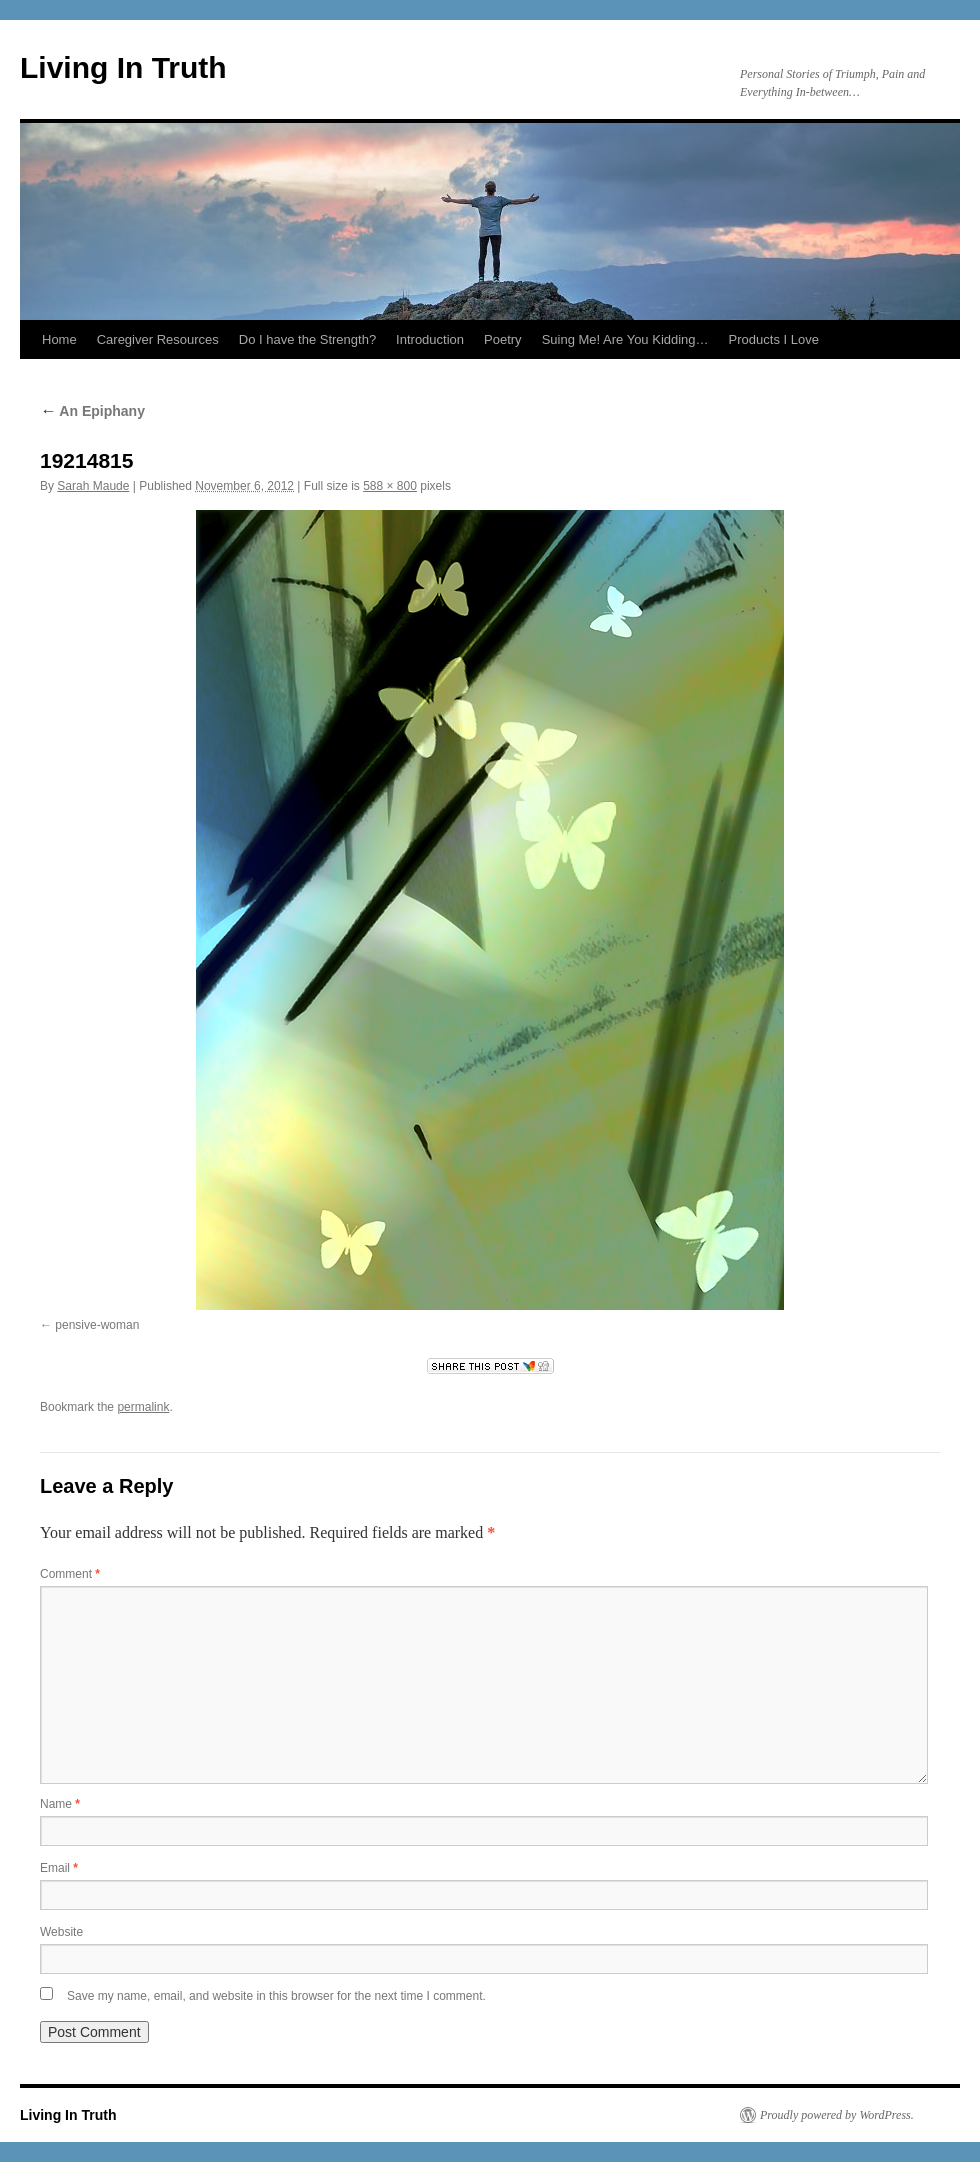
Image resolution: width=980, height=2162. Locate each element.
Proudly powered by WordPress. (837, 2115)
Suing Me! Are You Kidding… (625, 339)
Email (59, 1868)
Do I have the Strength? (307, 339)
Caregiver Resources (158, 339)
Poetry (503, 339)
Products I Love (774, 339)
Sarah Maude (93, 486)
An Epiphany (92, 411)
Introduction (430, 339)
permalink (143, 1407)
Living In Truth (123, 67)
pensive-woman (97, 1325)
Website (61, 1932)
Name (60, 1804)
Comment (70, 1574)
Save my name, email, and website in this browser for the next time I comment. (276, 1996)
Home (59, 339)
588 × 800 (390, 486)
